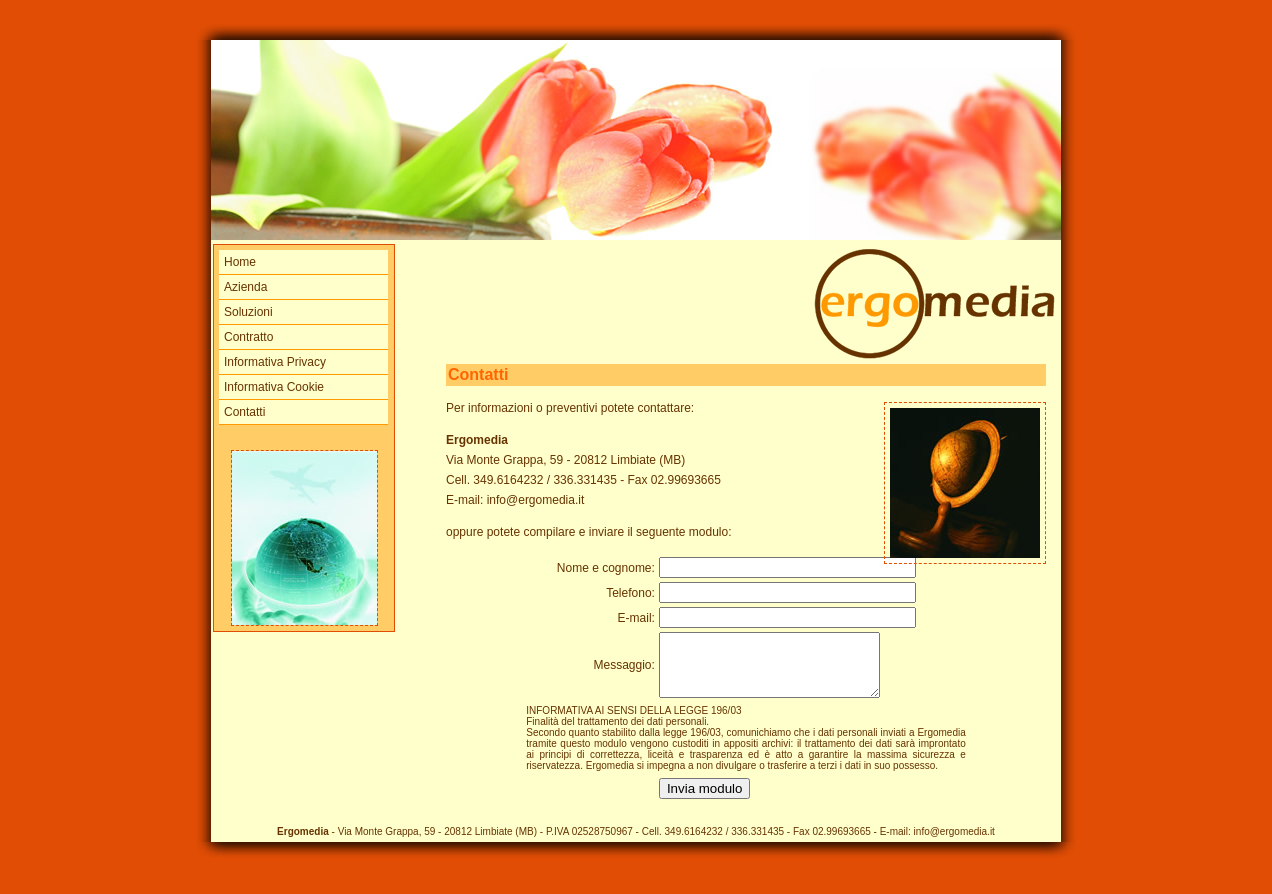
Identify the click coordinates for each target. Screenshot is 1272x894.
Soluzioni (248, 312)
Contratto (248, 337)
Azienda (245, 287)
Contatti (244, 412)
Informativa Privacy (275, 362)
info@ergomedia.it (536, 500)
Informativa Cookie (274, 387)
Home (240, 262)
